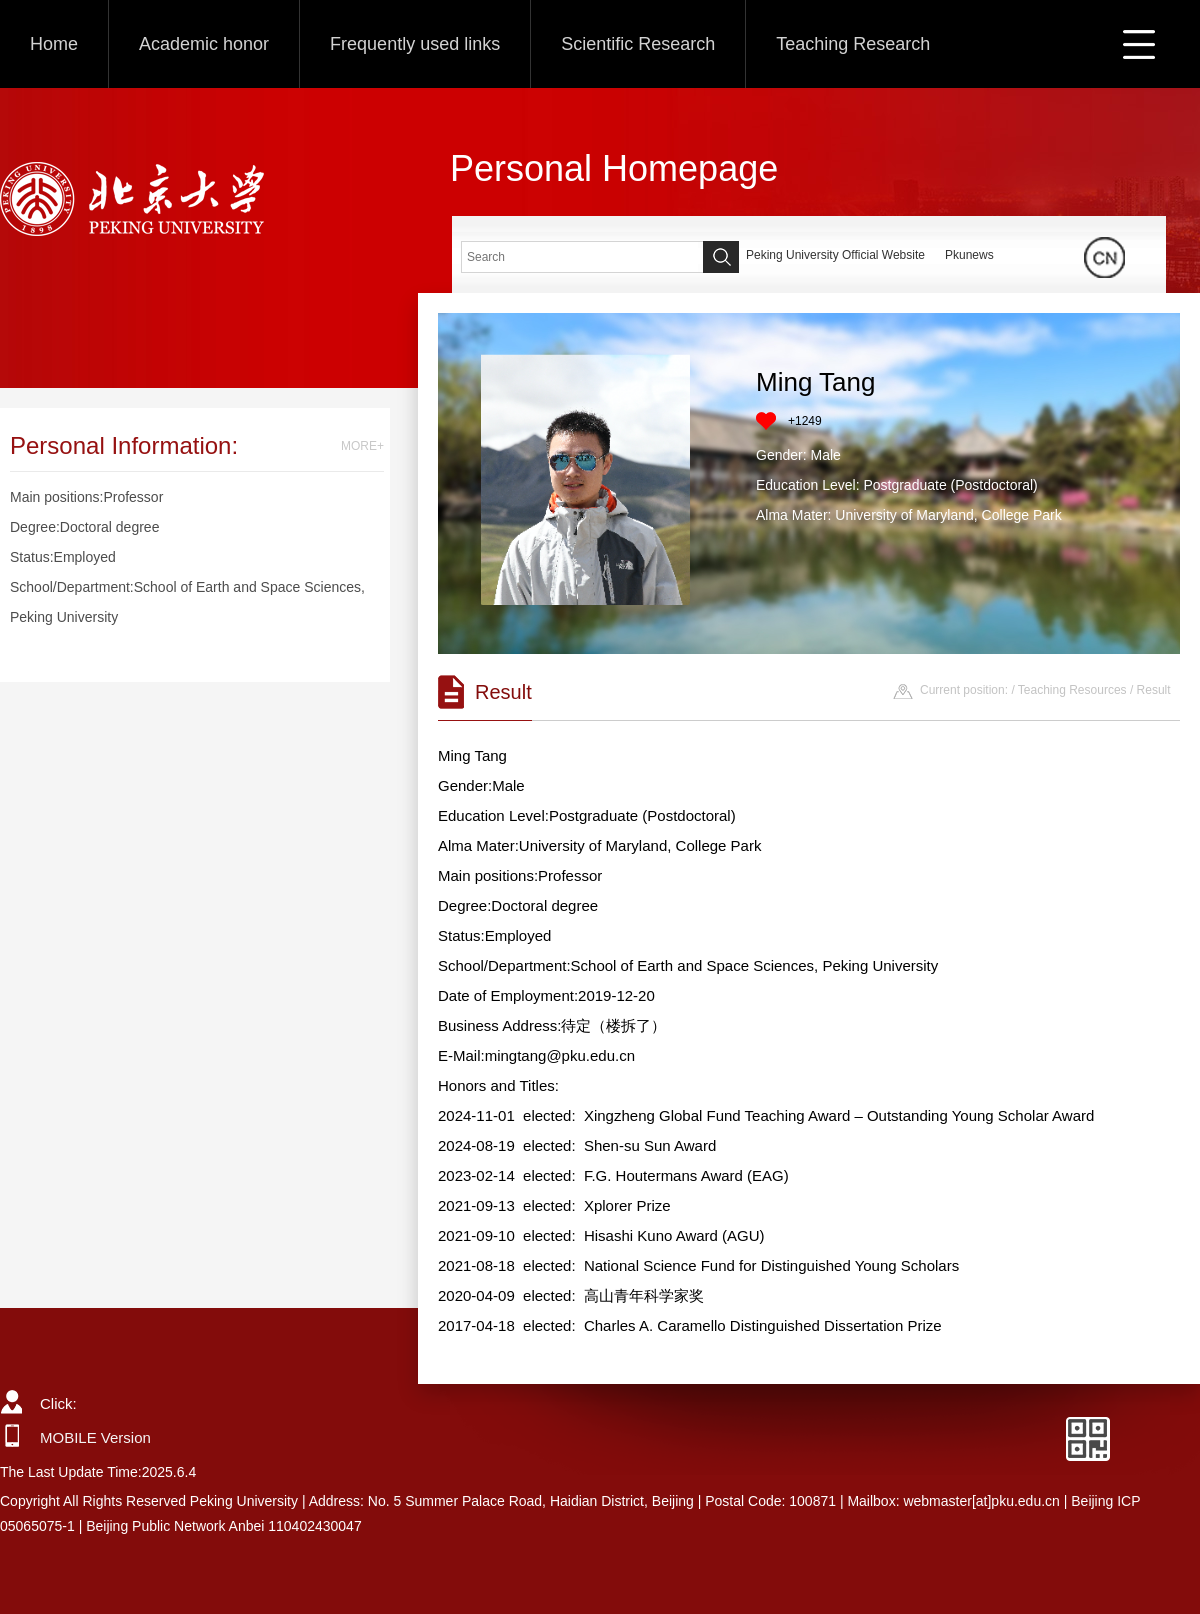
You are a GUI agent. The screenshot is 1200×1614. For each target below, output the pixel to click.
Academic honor (204, 44)
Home (54, 44)
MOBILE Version (95, 1437)
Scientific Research (638, 44)
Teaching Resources (1072, 690)
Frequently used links (415, 44)
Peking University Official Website (835, 255)
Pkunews (969, 255)
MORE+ (362, 446)
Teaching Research (853, 44)
